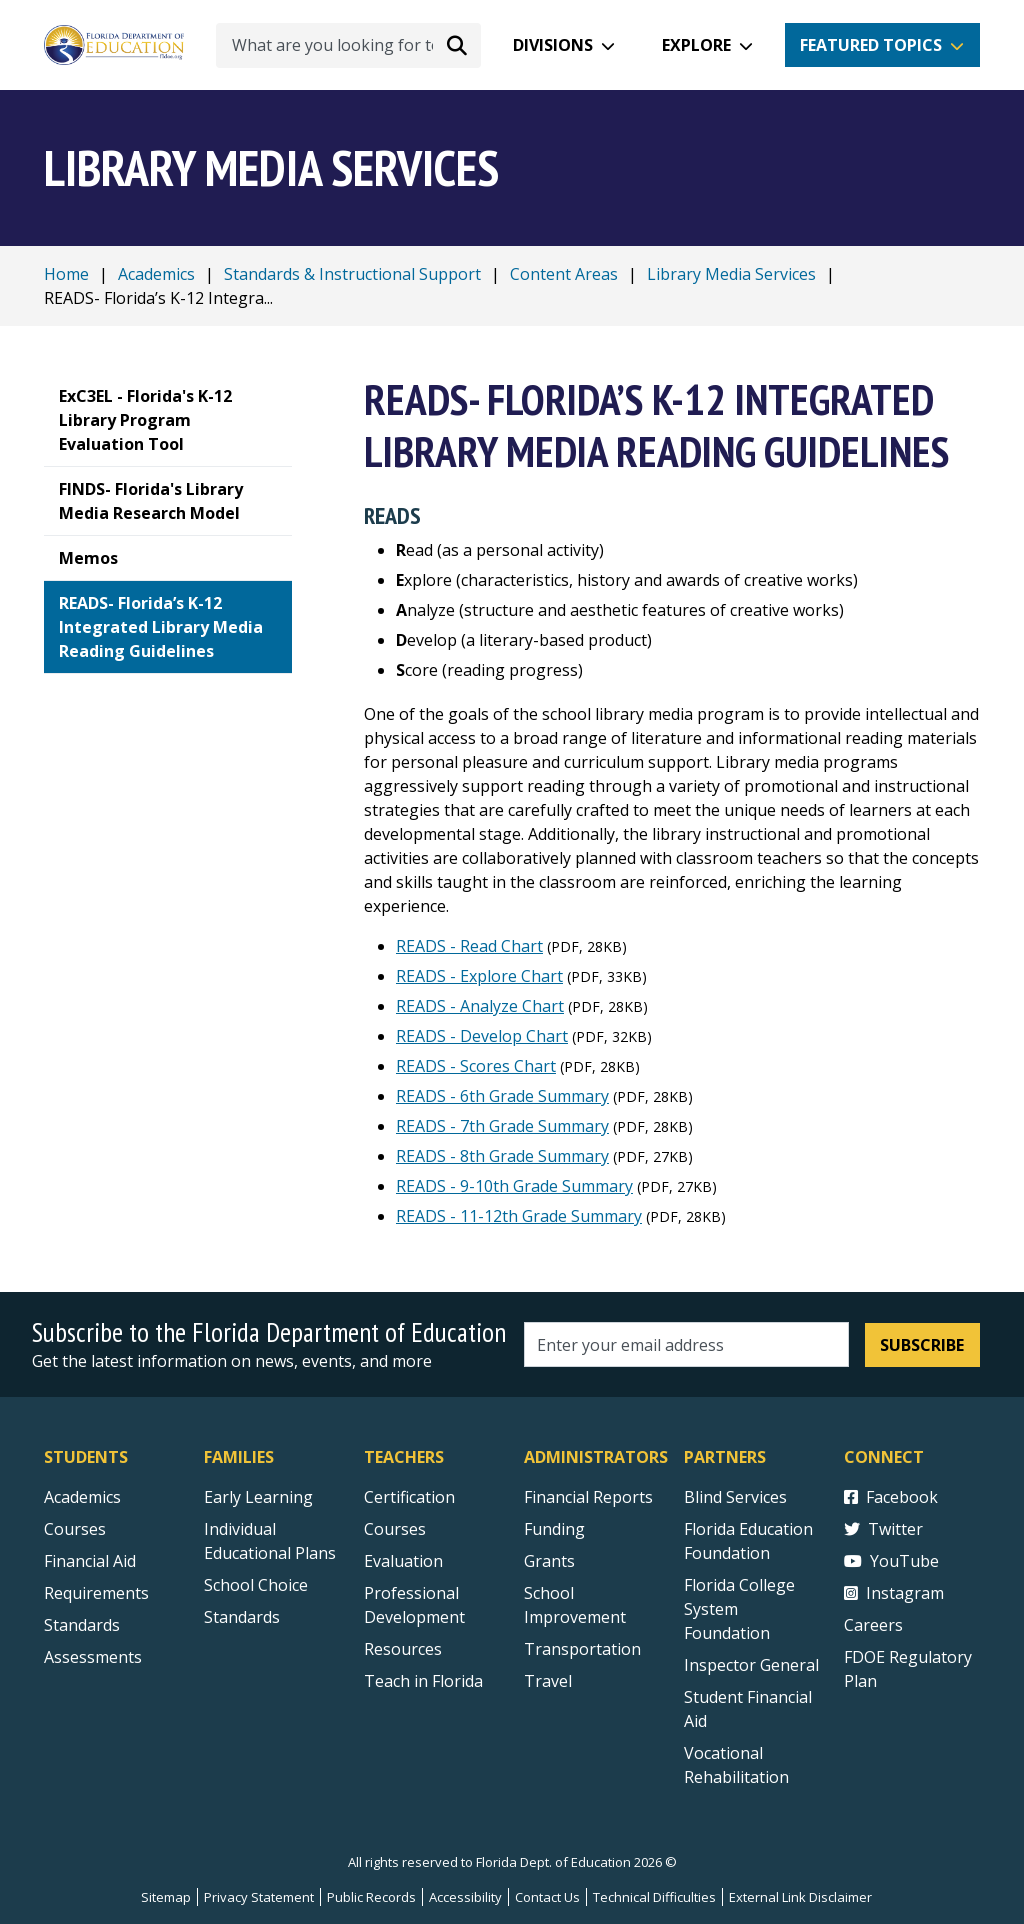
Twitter (883, 1529)
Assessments (93, 1657)
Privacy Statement (259, 1897)
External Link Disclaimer (800, 1897)
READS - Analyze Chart (480, 1006)
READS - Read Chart (469, 946)
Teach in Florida (423, 1681)
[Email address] (686, 1344)
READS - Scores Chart (476, 1066)
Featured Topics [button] (871, 45)
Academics (156, 274)
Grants (549, 1561)
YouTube (891, 1561)
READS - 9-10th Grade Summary (514, 1186)
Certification (409, 1497)
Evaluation (403, 1561)
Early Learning (258, 1497)
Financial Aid (90, 1561)
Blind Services (735, 1497)
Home (66, 274)
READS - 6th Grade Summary (502, 1096)
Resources (403, 1649)
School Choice (256, 1585)
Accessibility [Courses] (465, 1897)
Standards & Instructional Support (352, 274)
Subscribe (922, 1345)
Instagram (894, 1593)
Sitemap (166, 1897)
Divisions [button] (553, 45)
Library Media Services (731, 274)
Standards (242, 1617)
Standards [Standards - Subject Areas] (82, 1625)
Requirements (96, 1593)
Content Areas (564, 274)
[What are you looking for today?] (348, 45)
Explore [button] (696, 45)
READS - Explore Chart (479, 976)
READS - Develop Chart (482, 1036)
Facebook (891, 1497)
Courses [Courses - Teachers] (395, 1529)
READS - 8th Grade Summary (502, 1156)
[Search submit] (457, 45)
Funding (554, 1529)
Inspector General (751, 1665)
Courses (75, 1529)
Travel (548, 1681)
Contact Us (547, 1897)
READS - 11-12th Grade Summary (519, 1216)
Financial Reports (588, 1497)
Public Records (371, 1897)
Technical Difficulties (654, 1897)
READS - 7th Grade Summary (502, 1126)
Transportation (582, 1649)
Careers (873, 1625)
